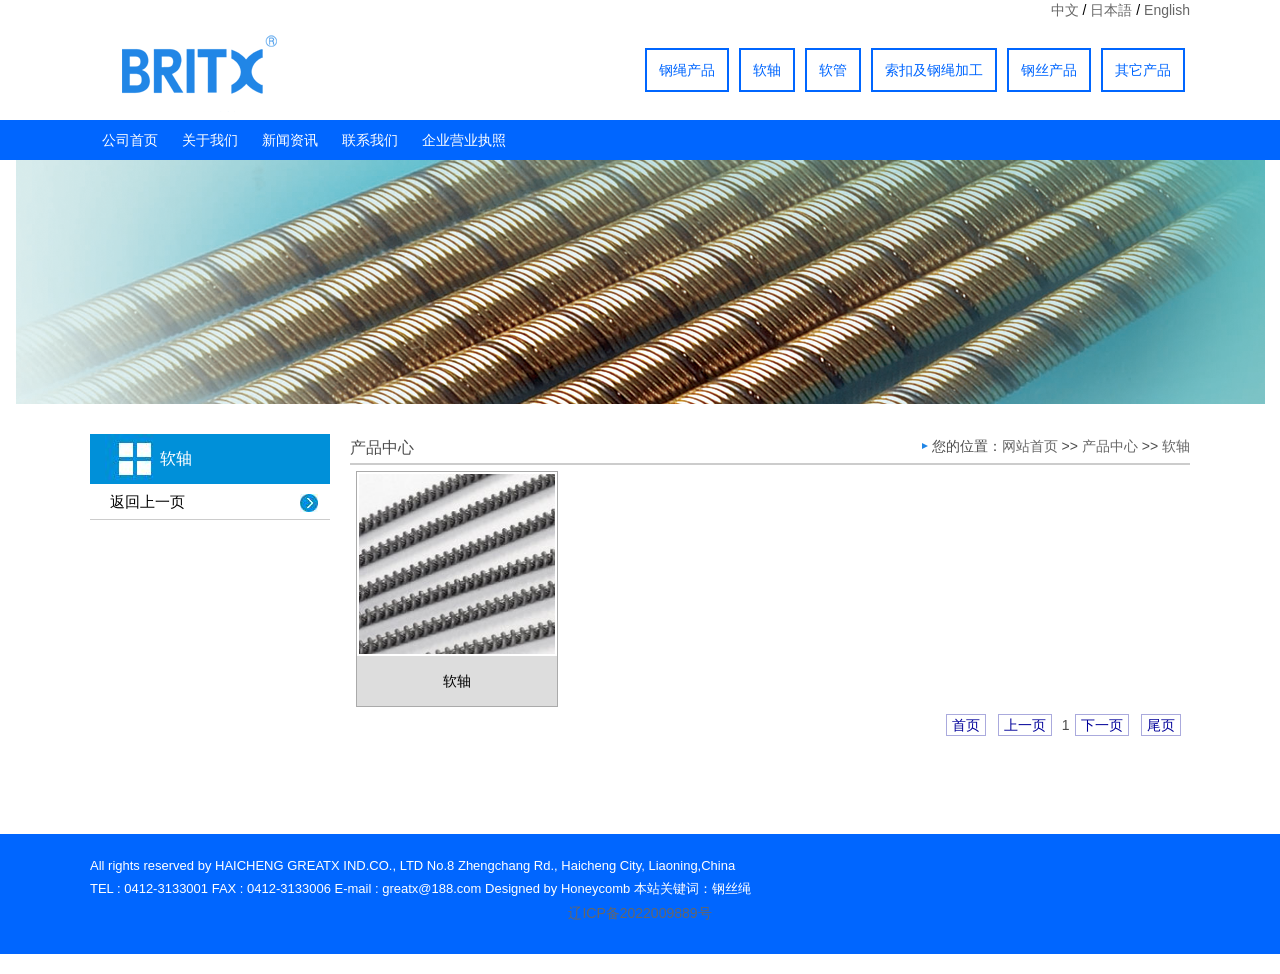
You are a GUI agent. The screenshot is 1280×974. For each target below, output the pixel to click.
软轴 (767, 70)
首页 (966, 725)
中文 (1065, 10)
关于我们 (210, 140)
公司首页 (130, 140)
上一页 (1025, 725)
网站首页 (1030, 446)
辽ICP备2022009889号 (639, 913)
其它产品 (1143, 70)
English (1167, 10)
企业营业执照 (464, 140)
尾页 (1161, 725)
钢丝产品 (1049, 70)
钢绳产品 (687, 70)
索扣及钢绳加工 (934, 70)
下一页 (1102, 725)
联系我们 (370, 140)
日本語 (1111, 10)
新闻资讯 (290, 140)
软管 (833, 70)
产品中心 (1110, 446)
